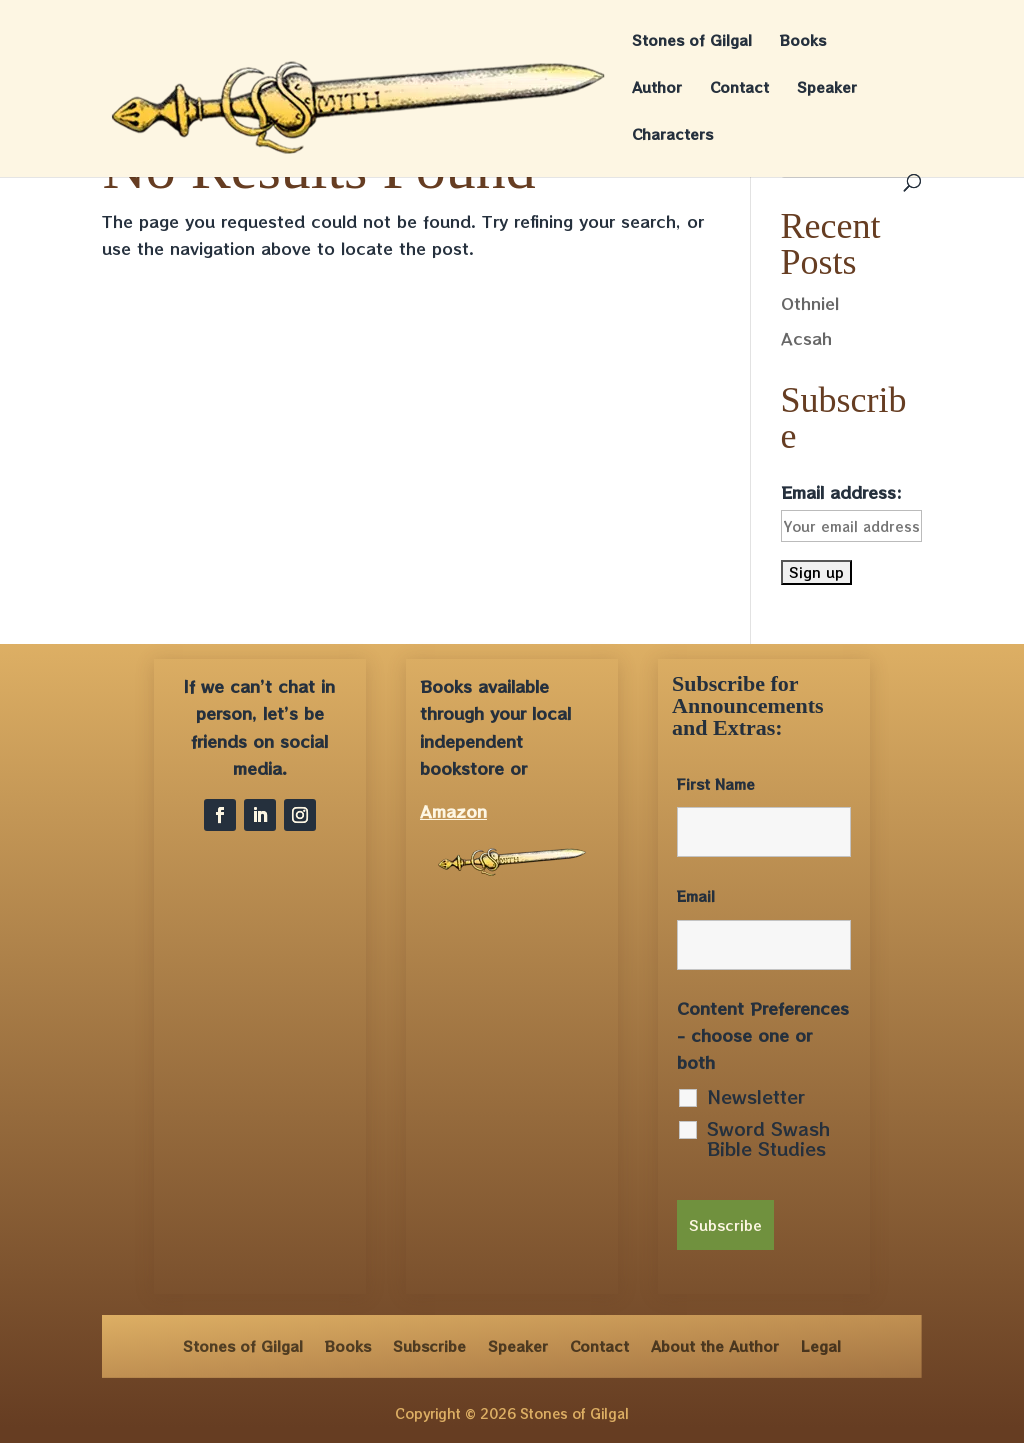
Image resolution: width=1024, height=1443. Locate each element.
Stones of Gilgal (692, 41)
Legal (821, 1344)
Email (696, 896)
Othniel (810, 303)
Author (657, 88)
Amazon (453, 811)
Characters (672, 135)
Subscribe (429, 1344)
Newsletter (756, 1096)
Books (803, 41)
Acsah (806, 338)
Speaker (827, 88)
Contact (739, 88)
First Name (716, 784)
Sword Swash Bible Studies (768, 1138)
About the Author (715, 1344)
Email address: (841, 492)
